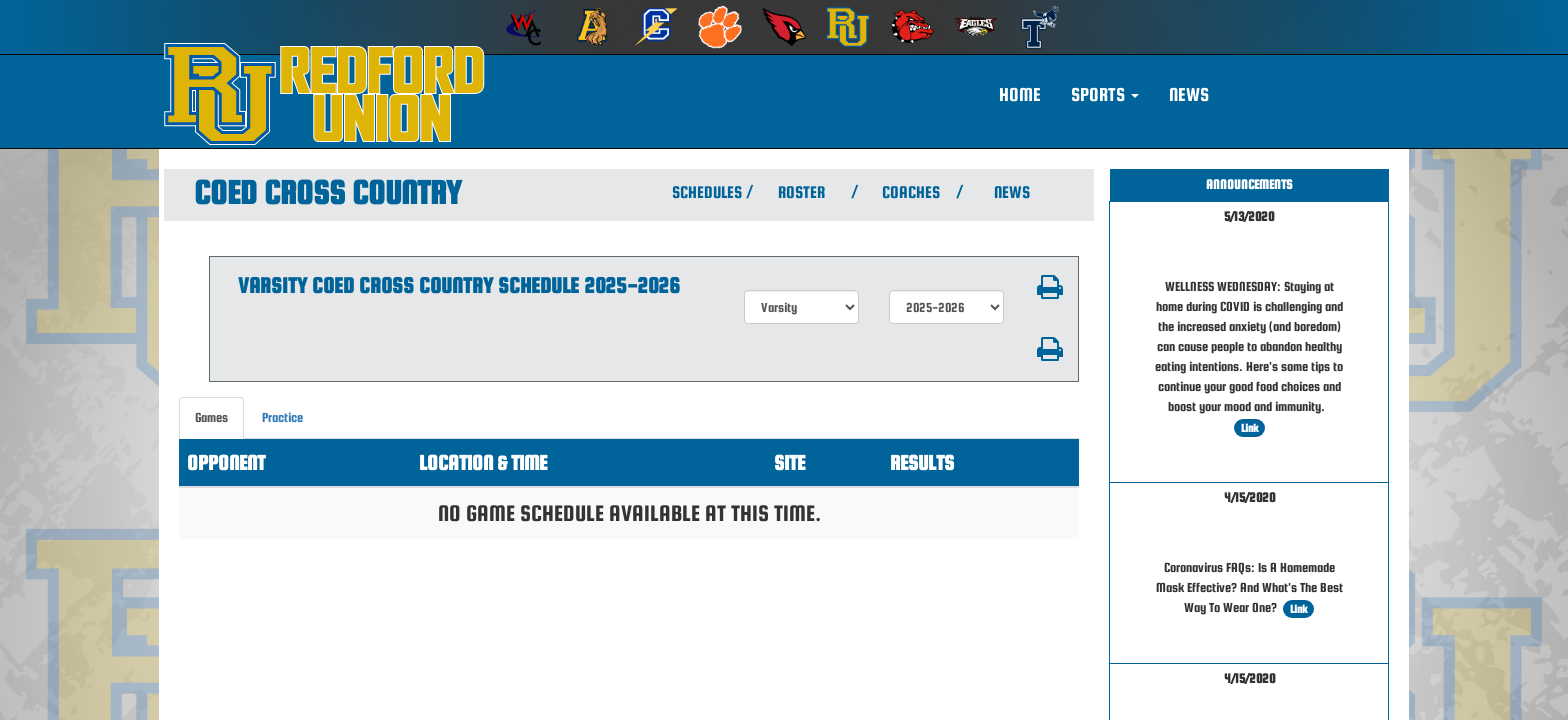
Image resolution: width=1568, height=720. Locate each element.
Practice (282, 417)
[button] (1105, 95)
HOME (1020, 94)
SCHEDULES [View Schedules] (704, 192)
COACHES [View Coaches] (911, 192)
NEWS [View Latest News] (1012, 192)
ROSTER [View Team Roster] (801, 192)
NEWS (1189, 94)
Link (1249, 428)
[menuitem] (528, 27)
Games (211, 417)
